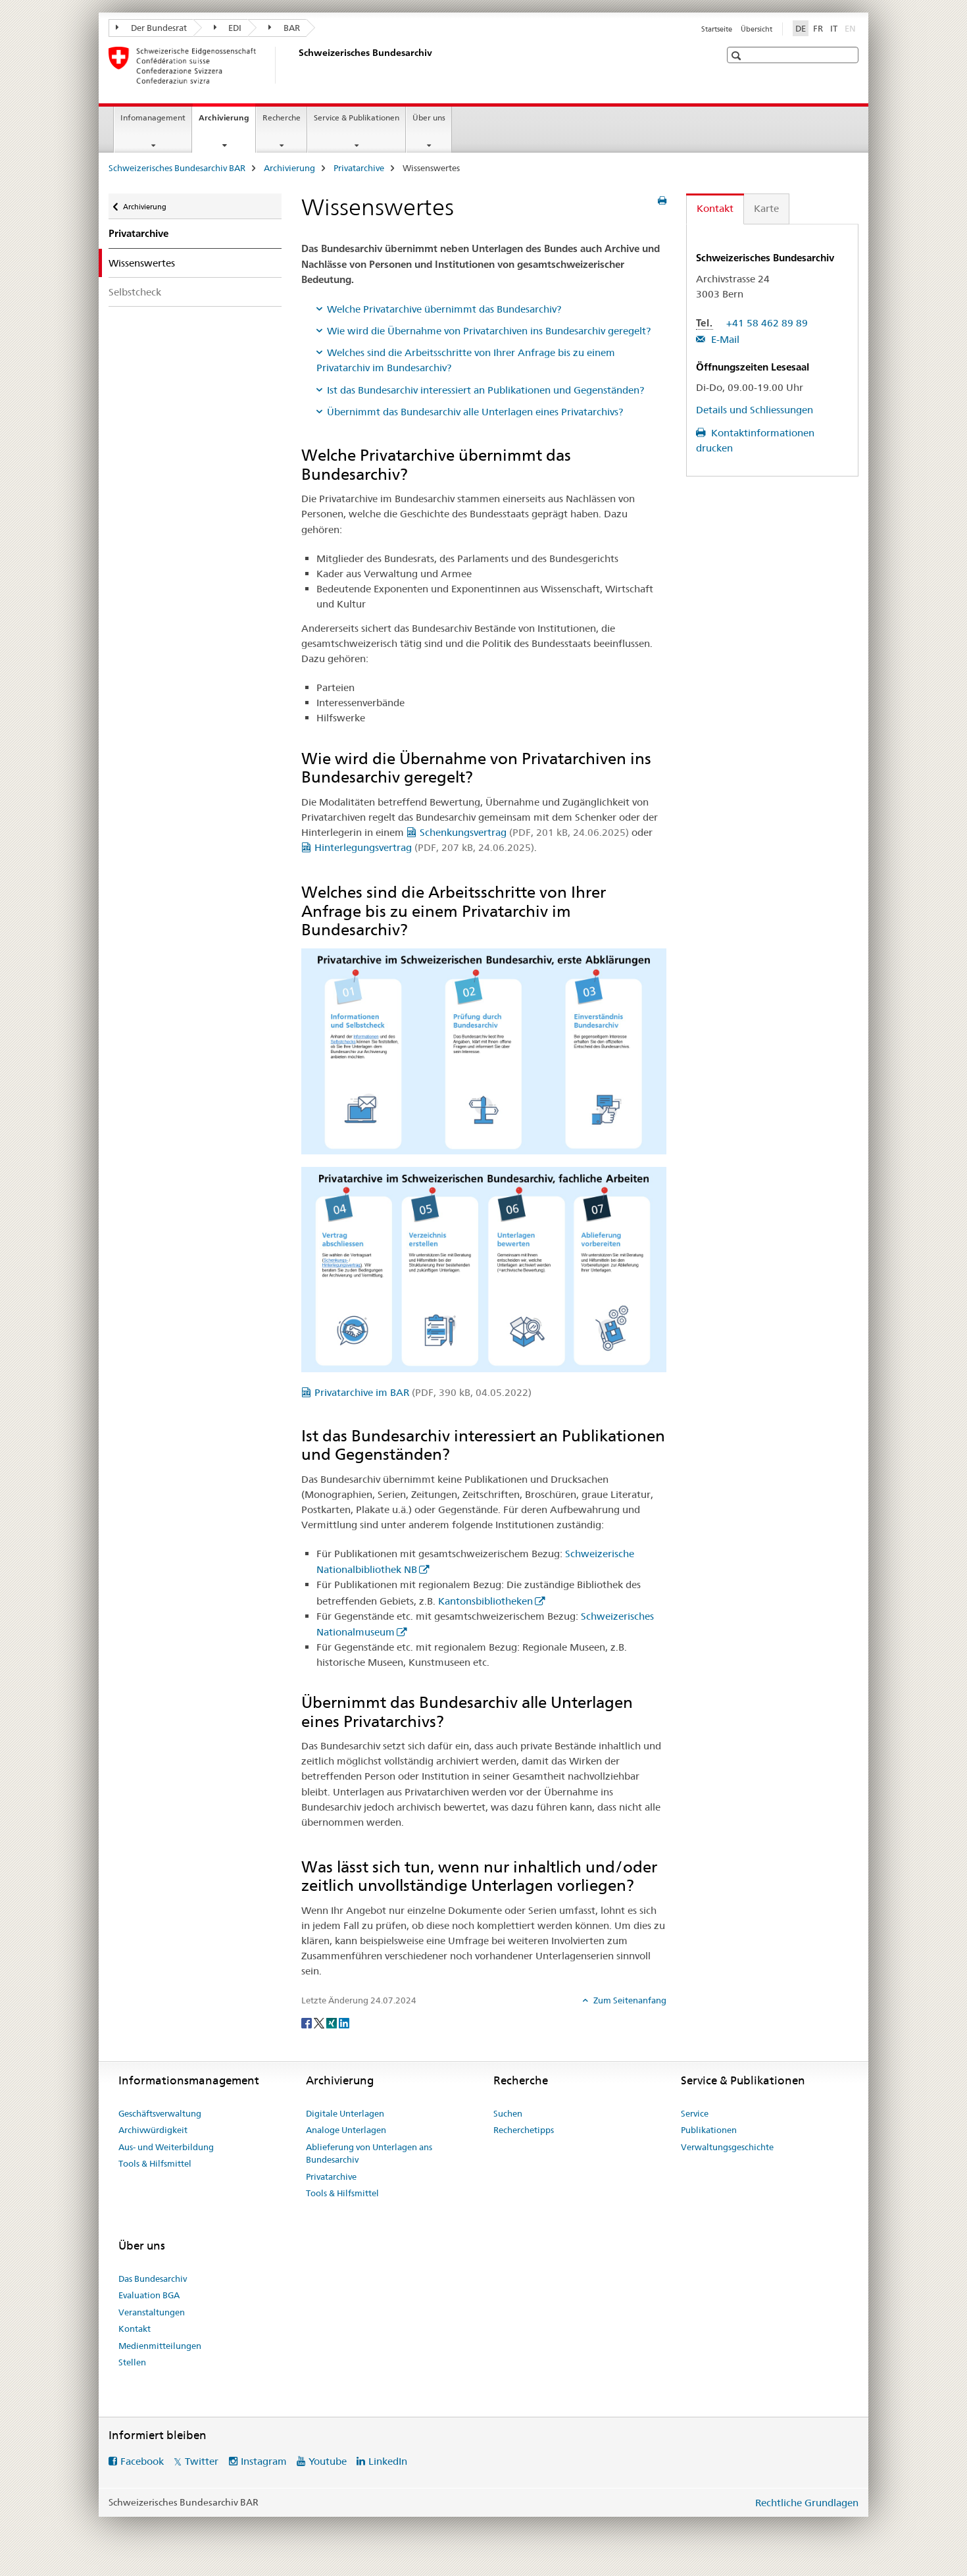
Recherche (281, 117)
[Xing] (332, 2022)
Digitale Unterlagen (345, 2113)
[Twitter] (320, 2022)
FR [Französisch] (818, 28)
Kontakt (134, 2328)
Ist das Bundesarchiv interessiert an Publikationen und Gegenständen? (485, 390)
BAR (284, 28)
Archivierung (227, 122)
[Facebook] (307, 2022)
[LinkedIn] (344, 2022)
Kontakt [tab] (715, 208)
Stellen (132, 2362)
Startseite (716, 29)
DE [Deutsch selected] (800, 28)
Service (694, 2113)
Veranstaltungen (151, 2312)
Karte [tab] (766, 208)
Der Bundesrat (151, 28)
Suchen (507, 2113)
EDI (228, 28)
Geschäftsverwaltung (159, 2113)
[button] (738, 55)
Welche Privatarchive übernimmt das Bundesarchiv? (444, 309)
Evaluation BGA (149, 2295)
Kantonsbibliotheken (485, 1601)
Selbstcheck (135, 292)
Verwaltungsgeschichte (727, 2147)
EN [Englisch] (851, 28)
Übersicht (756, 29)
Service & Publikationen (356, 117)
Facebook (142, 2461)
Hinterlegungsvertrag (424, 847)
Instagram (264, 2461)
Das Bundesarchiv (152, 2278)
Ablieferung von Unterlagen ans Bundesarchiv (369, 2153)
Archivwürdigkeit (152, 2130)
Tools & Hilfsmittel (154, 2163)
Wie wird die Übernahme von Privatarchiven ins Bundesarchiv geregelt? (489, 330)
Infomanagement (153, 117)
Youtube (328, 2461)
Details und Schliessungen (754, 409)
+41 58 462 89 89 (767, 323)
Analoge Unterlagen (346, 2130)
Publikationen (709, 2130)
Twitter (201, 2461)
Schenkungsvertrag (524, 832)
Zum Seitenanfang (628, 2000)
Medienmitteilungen (159, 2345)
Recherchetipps (523, 2130)
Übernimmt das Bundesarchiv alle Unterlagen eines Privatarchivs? (475, 411)
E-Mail (723, 339)
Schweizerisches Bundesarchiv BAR (177, 168)
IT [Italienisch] (833, 28)
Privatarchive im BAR (423, 1392)
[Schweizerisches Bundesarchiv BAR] (296, 65)
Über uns (428, 117)
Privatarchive (359, 168)
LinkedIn (387, 2461)
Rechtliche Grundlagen (806, 2502)
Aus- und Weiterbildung (166, 2147)
